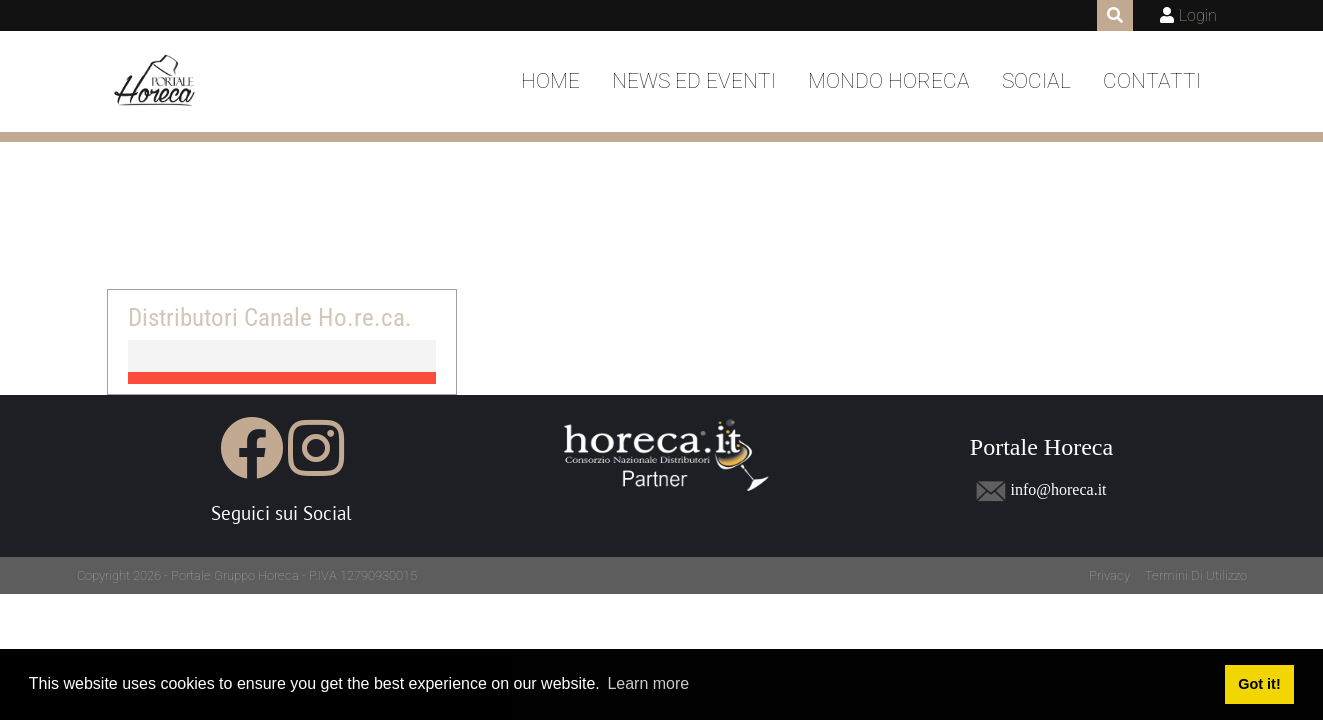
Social (1036, 81)
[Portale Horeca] (156, 82)
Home (550, 81)
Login (1198, 15)
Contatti (1152, 81)
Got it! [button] (1259, 684)
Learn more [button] (648, 683)
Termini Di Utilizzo (1196, 575)
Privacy (1109, 575)
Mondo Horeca (889, 81)
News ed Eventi (694, 81)
